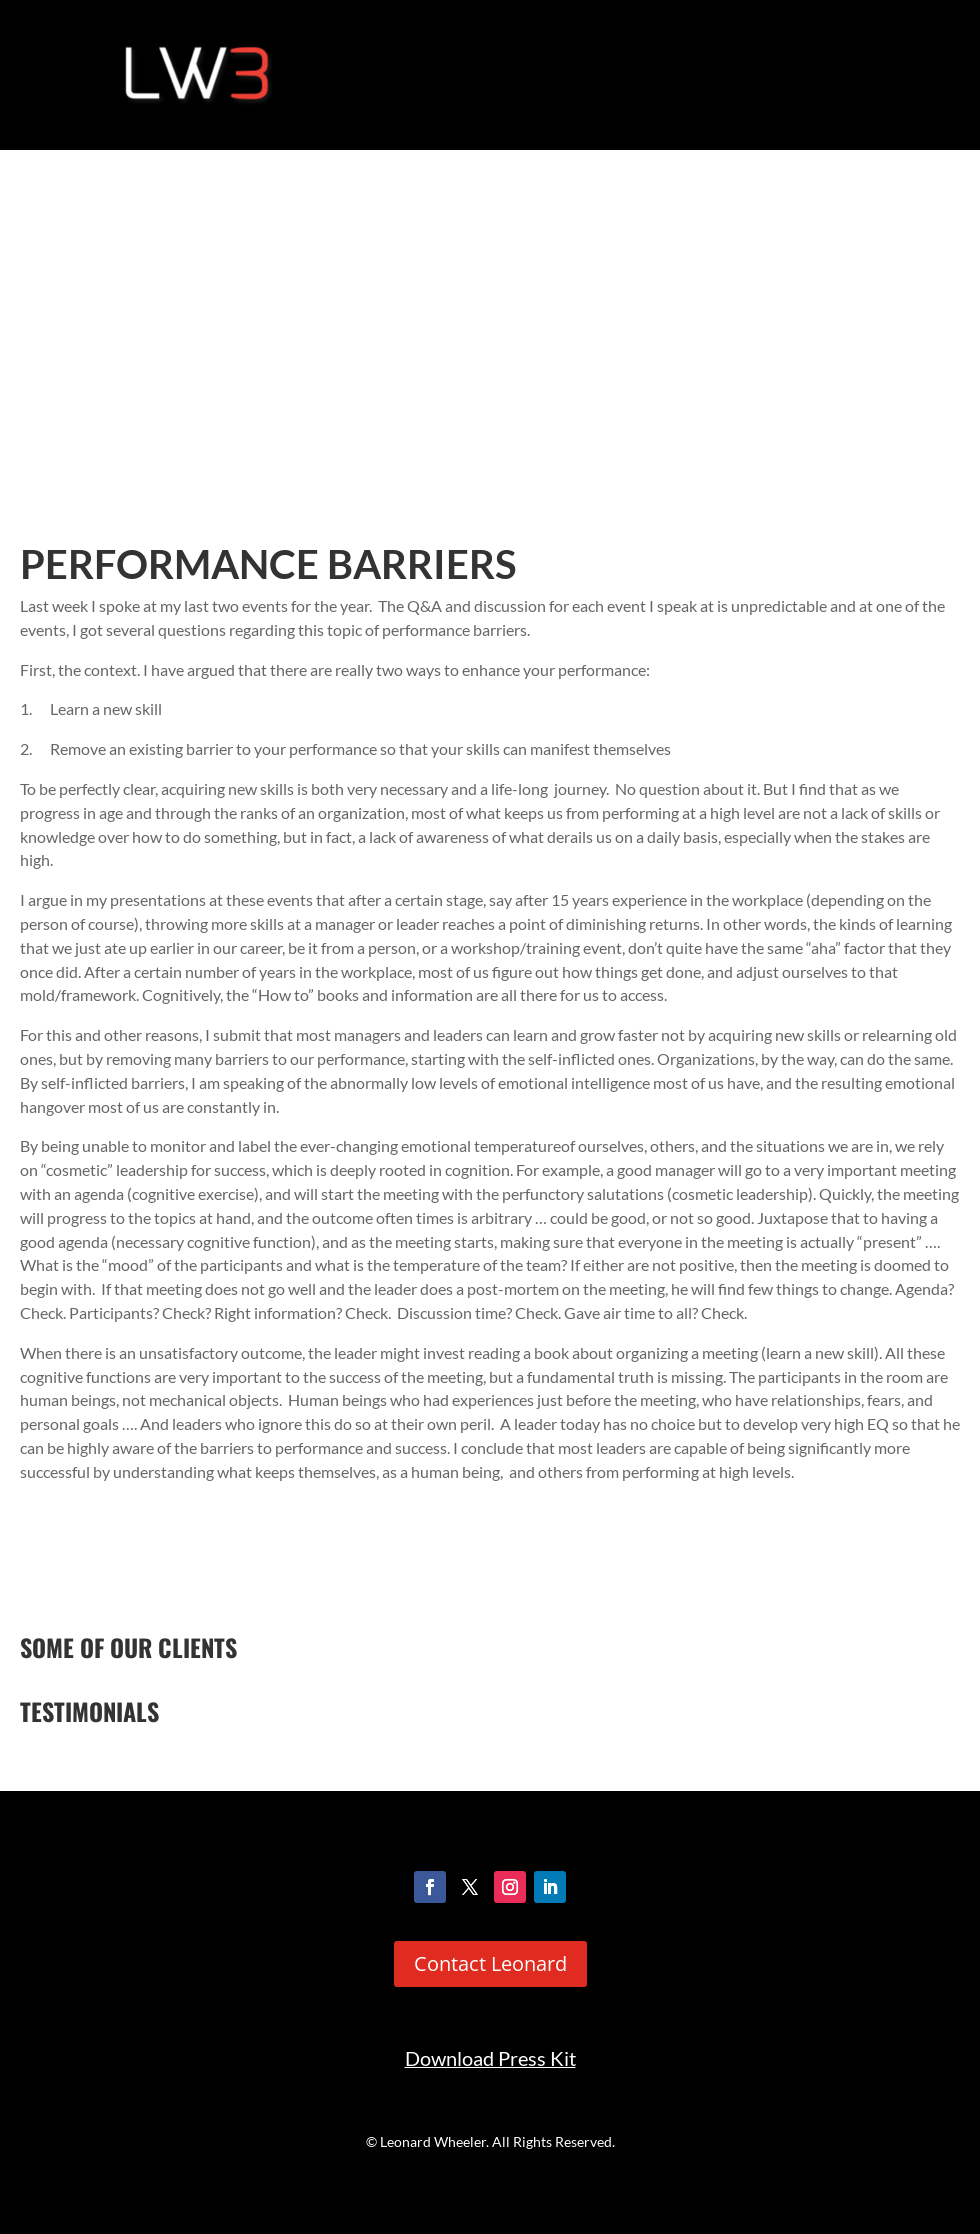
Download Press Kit (490, 2058)
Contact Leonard (490, 1963)
